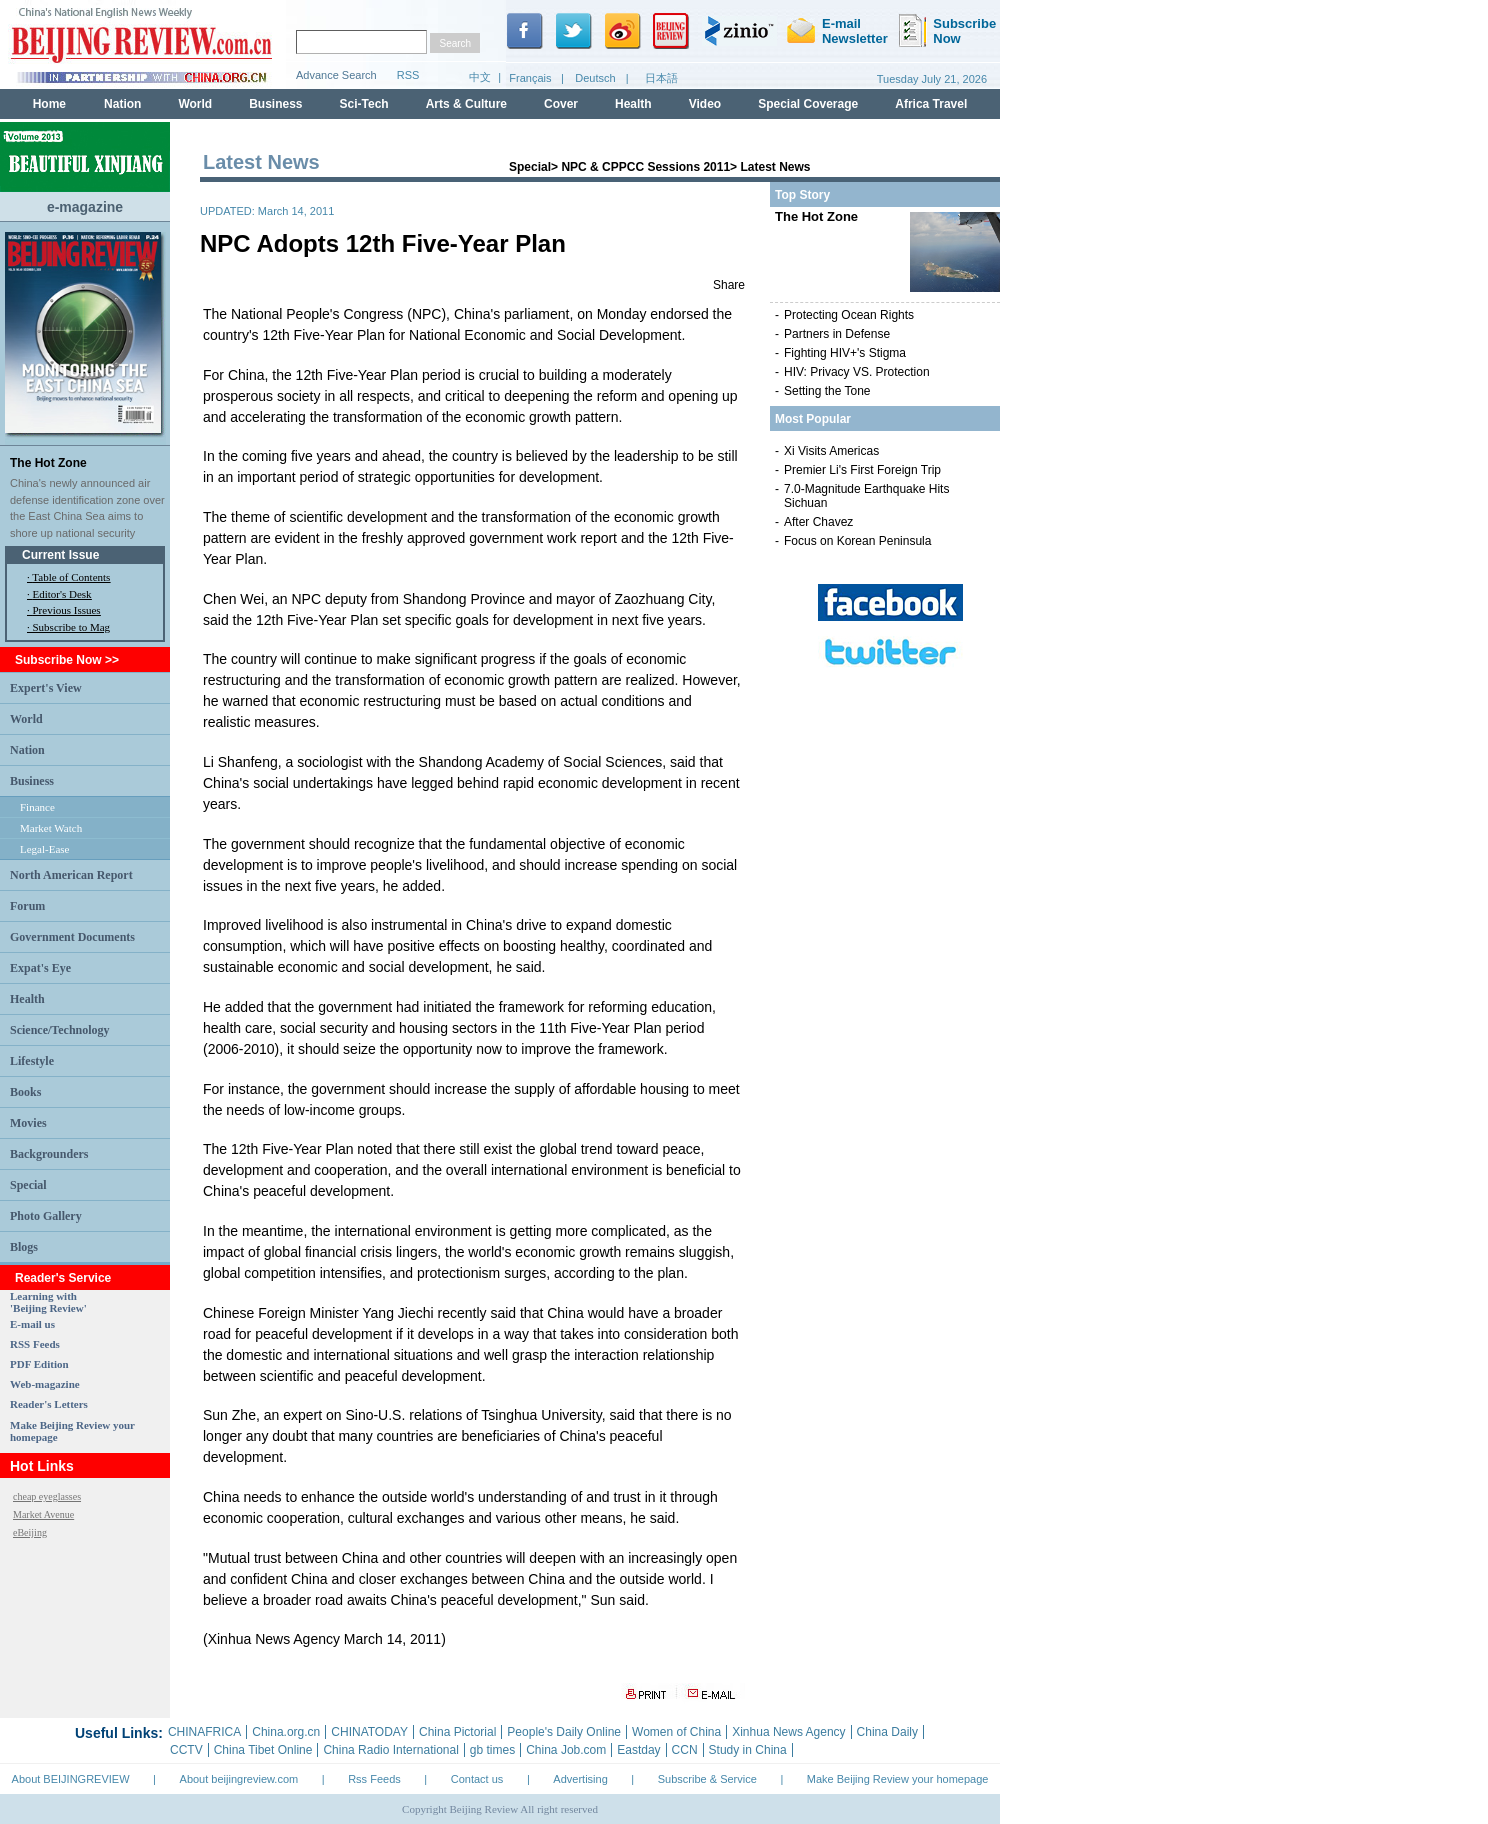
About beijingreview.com (239, 1779)
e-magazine (85, 207)
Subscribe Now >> (67, 660)
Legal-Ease (44, 849)
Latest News (775, 167)
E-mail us (32, 1324)
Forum (27, 906)
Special (28, 1185)
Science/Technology (60, 1030)
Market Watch (51, 828)
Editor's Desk (62, 594)
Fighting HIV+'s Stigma (845, 353)
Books (25, 1092)
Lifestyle (32, 1061)
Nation (27, 750)
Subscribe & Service (707, 1779)
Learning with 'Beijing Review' (48, 1302)
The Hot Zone (48, 463)
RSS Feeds (35, 1344)
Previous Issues (67, 610)
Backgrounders (49, 1154)
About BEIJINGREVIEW (71, 1779)
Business (32, 781)
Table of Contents (71, 577)
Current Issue (60, 555)
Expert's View (46, 688)
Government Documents (72, 937)
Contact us (477, 1779)
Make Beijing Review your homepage (898, 1779)
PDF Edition (39, 1364)
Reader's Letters (49, 1404)
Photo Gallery (46, 1216)
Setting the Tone (827, 391)
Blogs (24, 1247)
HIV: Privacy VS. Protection (857, 372)
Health (27, 999)
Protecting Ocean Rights (849, 315)
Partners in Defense (837, 334)
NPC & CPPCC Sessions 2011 (645, 167)
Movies (28, 1123)
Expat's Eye (40, 968)
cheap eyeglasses (47, 1496)
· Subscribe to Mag (68, 627)
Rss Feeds (374, 1779)
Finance (37, 807)
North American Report (71, 875)
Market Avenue (43, 1514)
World (26, 719)
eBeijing (30, 1532)
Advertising (580, 1779)
